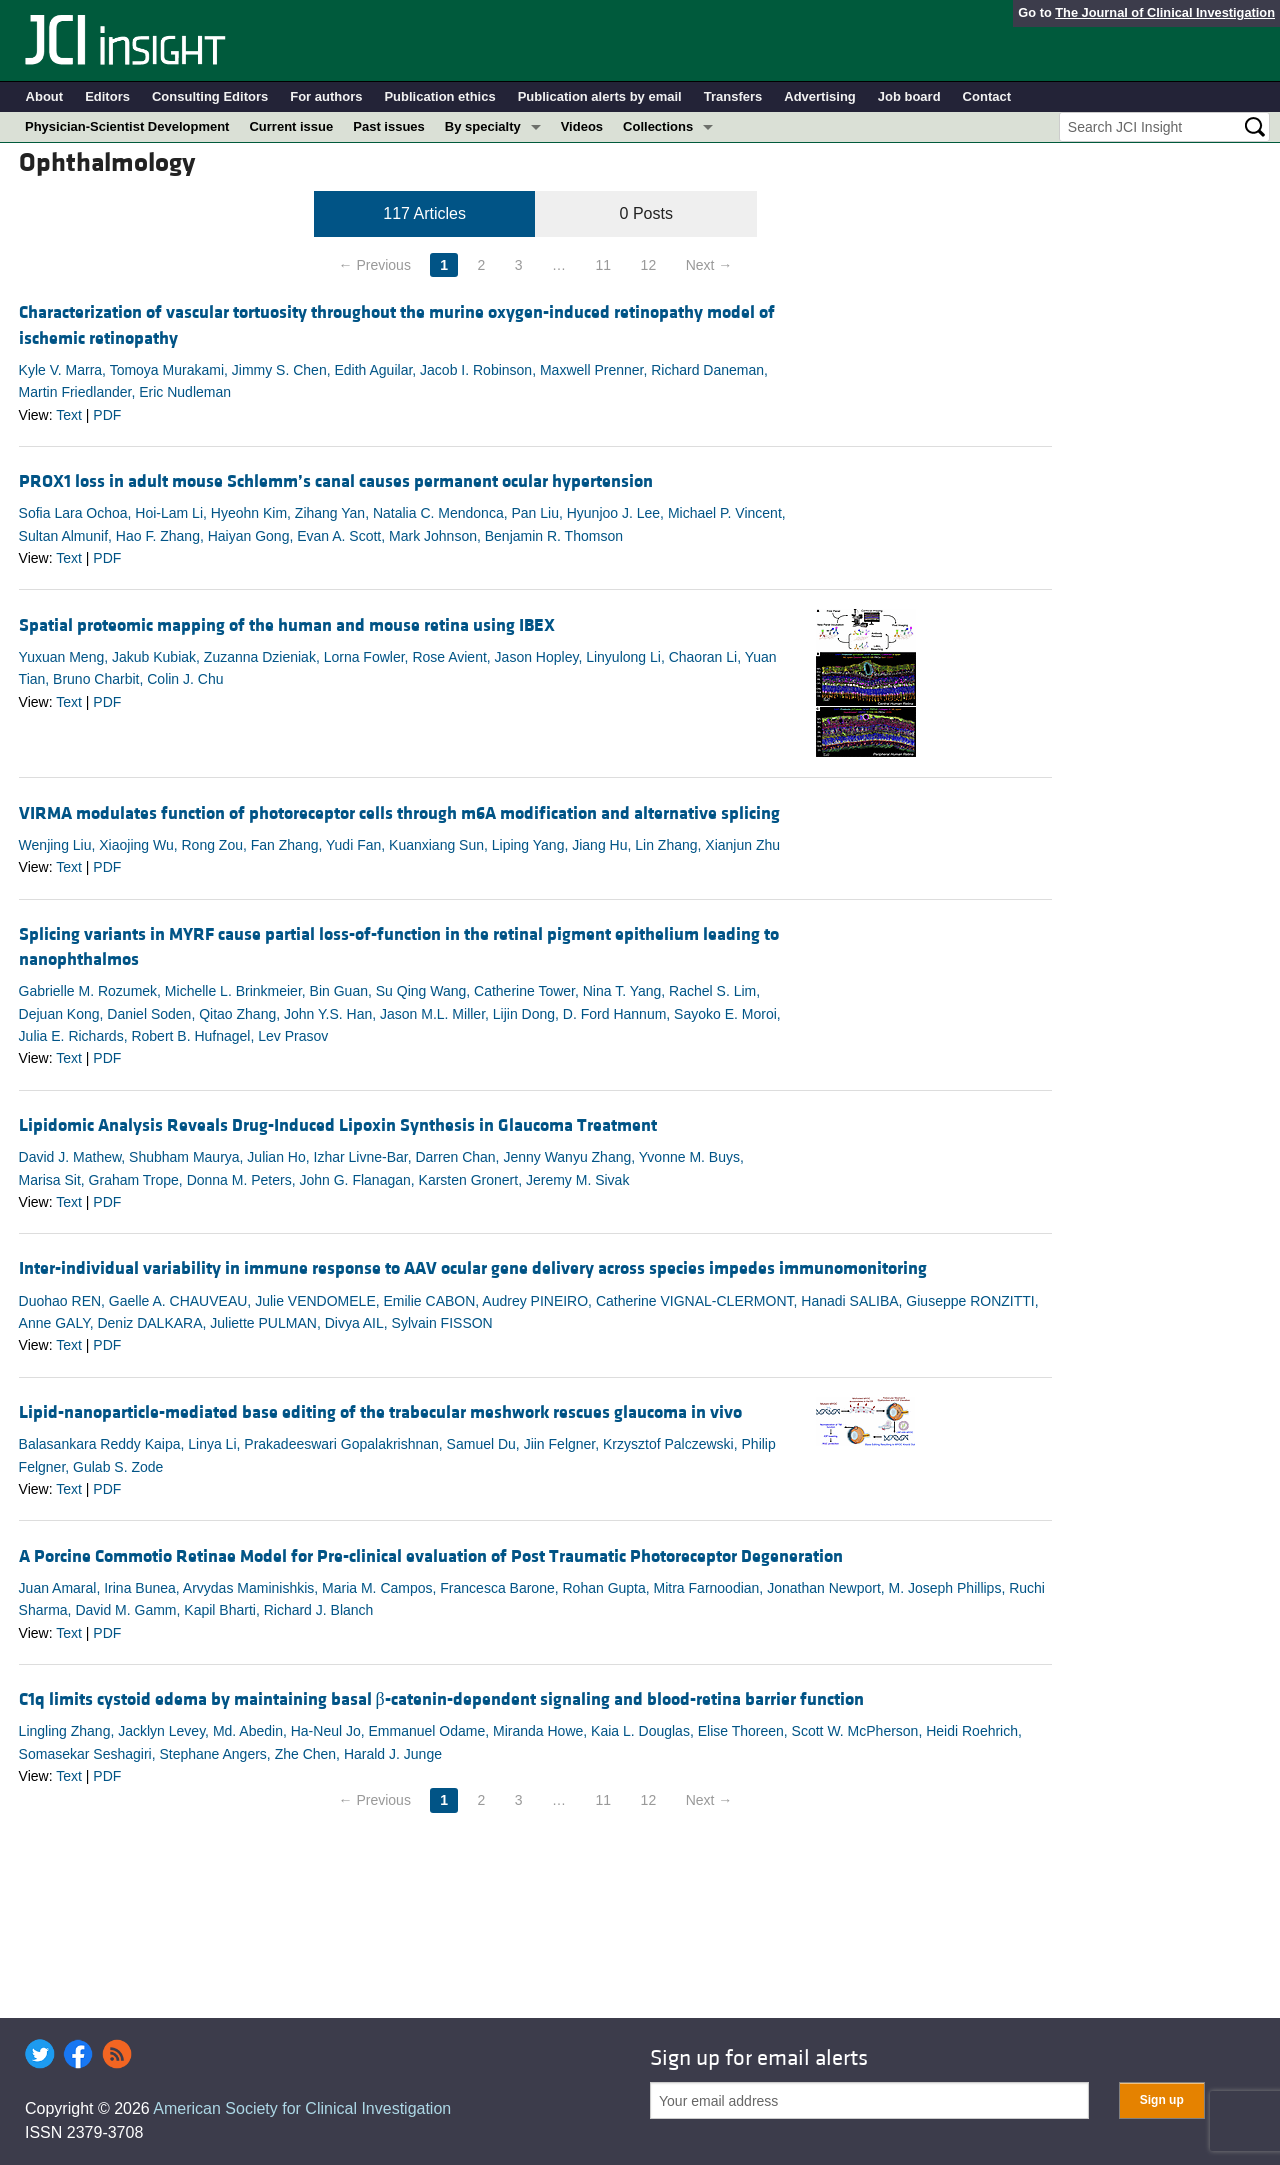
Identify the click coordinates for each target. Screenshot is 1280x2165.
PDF (107, 415)
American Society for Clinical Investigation (302, 2108)
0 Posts (646, 213)
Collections (658, 126)
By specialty (483, 126)
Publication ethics (439, 96)
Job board (909, 96)
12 (649, 265)
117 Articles (424, 213)
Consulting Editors (210, 96)
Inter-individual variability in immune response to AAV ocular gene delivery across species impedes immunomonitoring (473, 1268)
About (45, 96)
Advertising (820, 96)
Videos (582, 126)
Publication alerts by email (600, 96)
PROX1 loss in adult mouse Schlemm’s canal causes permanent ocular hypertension (336, 481)
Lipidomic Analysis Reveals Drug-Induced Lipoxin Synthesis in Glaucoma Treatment (338, 1125)
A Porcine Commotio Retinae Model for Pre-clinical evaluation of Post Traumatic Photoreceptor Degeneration (431, 1556)
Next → (709, 265)
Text (69, 415)
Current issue (291, 126)
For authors (326, 96)
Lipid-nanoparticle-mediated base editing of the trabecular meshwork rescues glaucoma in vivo (380, 1412)
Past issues (389, 126)
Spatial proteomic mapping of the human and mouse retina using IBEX (287, 625)
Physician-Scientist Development (127, 126)
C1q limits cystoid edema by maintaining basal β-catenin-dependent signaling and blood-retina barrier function (441, 1699)
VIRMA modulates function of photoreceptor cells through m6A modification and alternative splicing (399, 813)
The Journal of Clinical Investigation (1165, 12)
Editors (107, 96)
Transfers (733, 96)
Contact (987, 96)
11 (604, 265)
